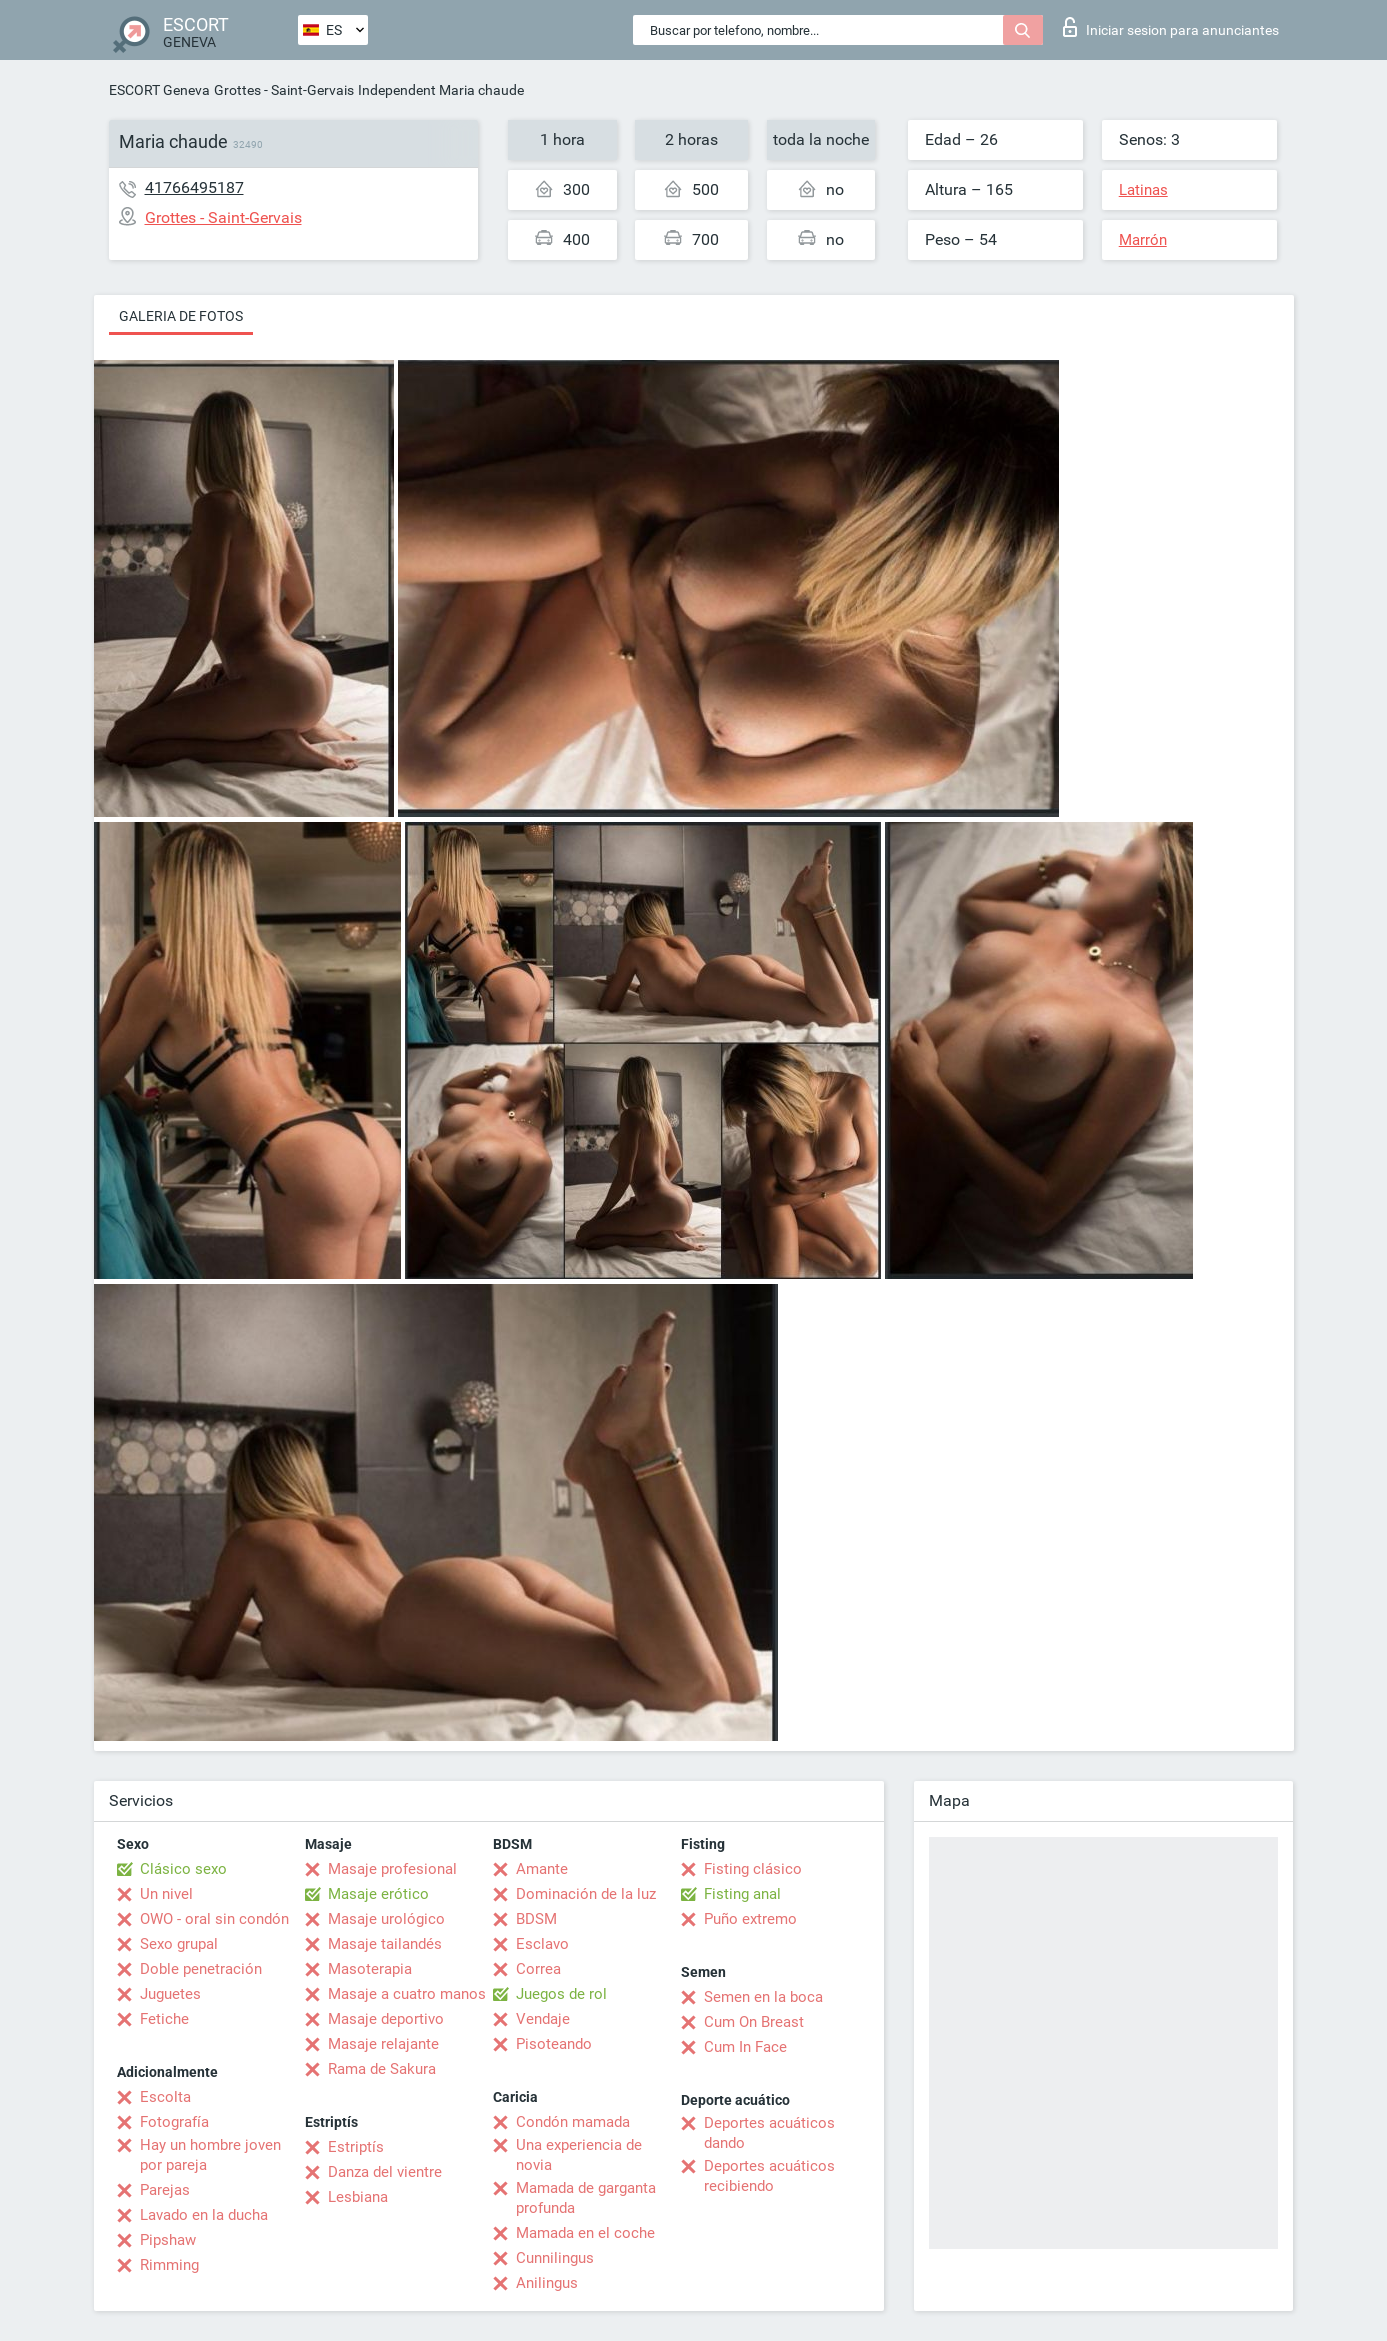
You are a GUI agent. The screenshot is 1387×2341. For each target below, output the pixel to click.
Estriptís (356, 2147)
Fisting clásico (753, 1869)
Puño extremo (750, 1919)
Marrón (1143, 240)
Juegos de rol (561, 1994)
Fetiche (164, 2019)
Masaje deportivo (386, 2019)
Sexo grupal (179, 1944)
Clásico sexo (183, 1869)
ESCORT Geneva (159, 90)
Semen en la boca (763, 1997)
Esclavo (542, 1944)
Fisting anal (742, 1894)
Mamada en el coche (585, 2233)
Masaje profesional (392, 1869)
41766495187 (194, 187)
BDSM (536, 1919)
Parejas (165, 2190)
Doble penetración (201, 1969)
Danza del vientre (385, 2172)
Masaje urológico (386, 1919)
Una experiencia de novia (579, 2155)
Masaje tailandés (385, 1944)
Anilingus (547, 2283)
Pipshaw (168, 2240)
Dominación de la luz (586, 1894)
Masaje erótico (378, 1894)
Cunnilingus (555, 2258)
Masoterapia (370, 1969)
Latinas (1143, 190)
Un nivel (166, 1894)
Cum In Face (745, 2047)
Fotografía (174, 2122)
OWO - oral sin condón (214, 1919)
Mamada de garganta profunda (586, 2198)
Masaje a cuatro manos (407, 1994)
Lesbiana (358, 2197)
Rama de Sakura (382, 2069)
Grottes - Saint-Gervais (284, 90)
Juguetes (170, 1994)
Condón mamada (573, 2122)
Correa (538, 1969)
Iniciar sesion (1171, 27)
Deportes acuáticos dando (769, 2133)
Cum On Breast (754, 2022)
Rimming (169, 2265)
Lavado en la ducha (204, 2215)
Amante (542, 1869)
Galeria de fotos (181, 316)
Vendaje (543, 2019)
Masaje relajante (383, 2044)
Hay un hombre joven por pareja (210, 2155)
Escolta (165, 2097)
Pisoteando (554, 2044)
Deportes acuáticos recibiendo (769, 2176)
